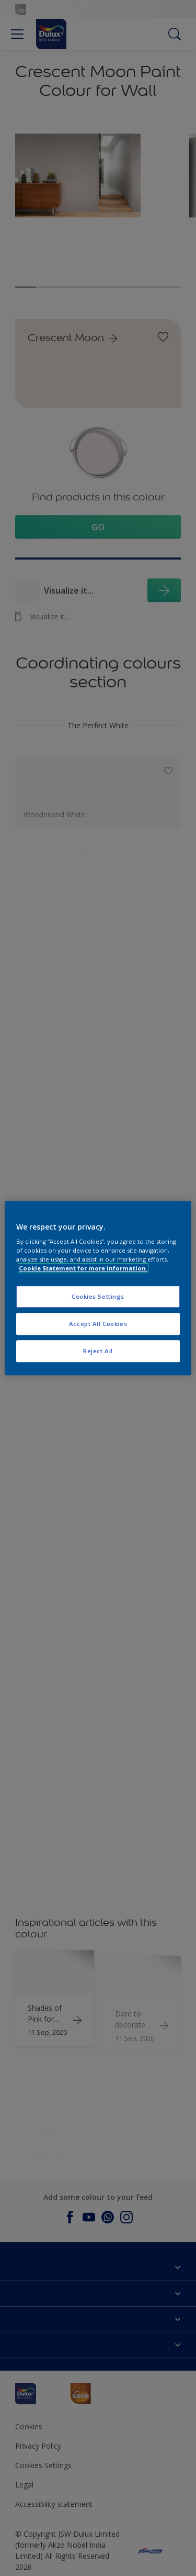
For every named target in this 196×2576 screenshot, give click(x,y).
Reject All (98, 1351)
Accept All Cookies (98, 1324)
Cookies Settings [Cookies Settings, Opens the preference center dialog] (98, 1297)
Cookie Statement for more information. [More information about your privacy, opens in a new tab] (83, 1268)
